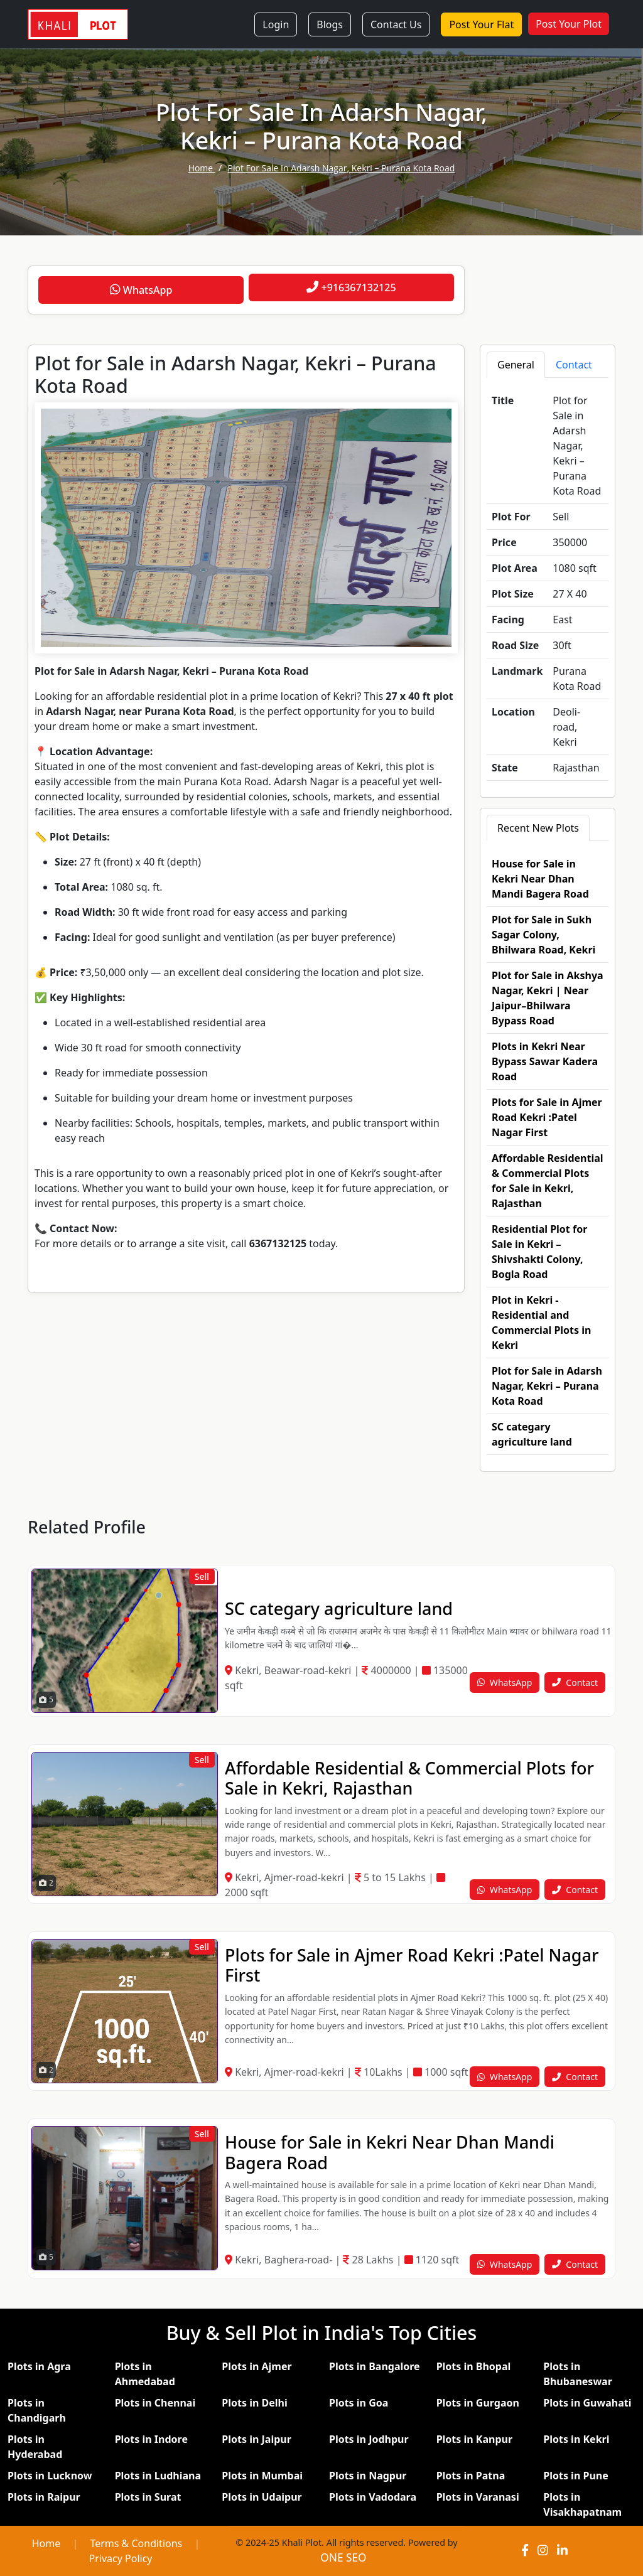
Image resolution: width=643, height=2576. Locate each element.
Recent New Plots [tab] (538, 828)
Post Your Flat (481, 24)
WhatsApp (141, 290)
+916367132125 (351, 287)
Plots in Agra (39, 2366)
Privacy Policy (121, 2558)
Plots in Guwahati (587, 2403)
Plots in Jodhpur (369, 2439)
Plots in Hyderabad (35, 2446)
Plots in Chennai (155, 2403)
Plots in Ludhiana (158, 2475)
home (201, 168)
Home (46, 2543)
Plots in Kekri (576, 2439)
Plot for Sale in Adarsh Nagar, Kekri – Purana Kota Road (341, 168)
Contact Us (395, 24)
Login (275, 24)
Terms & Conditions (136, 2543)
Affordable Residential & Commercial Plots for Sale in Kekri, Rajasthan (409, 1778)
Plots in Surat (148, 2497)
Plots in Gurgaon (477, 2403)
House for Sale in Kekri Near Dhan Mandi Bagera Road (540, 879)
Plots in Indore (151, 2439)
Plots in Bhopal (473, 2366)
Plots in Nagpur (368, 2475)
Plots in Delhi (254, 2403)
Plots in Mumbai (262, 2475)
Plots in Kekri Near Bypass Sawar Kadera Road (545, 1061)
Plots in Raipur (44, 2497)
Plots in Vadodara (372, 2497)
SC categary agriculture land (339, 1608)
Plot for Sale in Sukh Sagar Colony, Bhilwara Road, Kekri (543, 935)
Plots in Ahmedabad (145, 2373)
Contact (575, 1682)
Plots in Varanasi (477, 2497)
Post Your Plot (569, 24)
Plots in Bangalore (374, 2366)
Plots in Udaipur (261, 2497)
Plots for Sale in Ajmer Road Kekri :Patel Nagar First (547, 1117)
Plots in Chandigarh (37, 2410)
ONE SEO (343, 2557)
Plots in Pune (575, 2475)
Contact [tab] (574, 365)
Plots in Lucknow (50, 2475)
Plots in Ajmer (256, 2366)
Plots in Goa (358, 2403)
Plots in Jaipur (256, 2439)
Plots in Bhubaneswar (577, 2373)
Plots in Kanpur (474, 2439)
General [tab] (515, 365)
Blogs (329, 24)
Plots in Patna (470, 2475)
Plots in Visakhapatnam (582, 2504)
